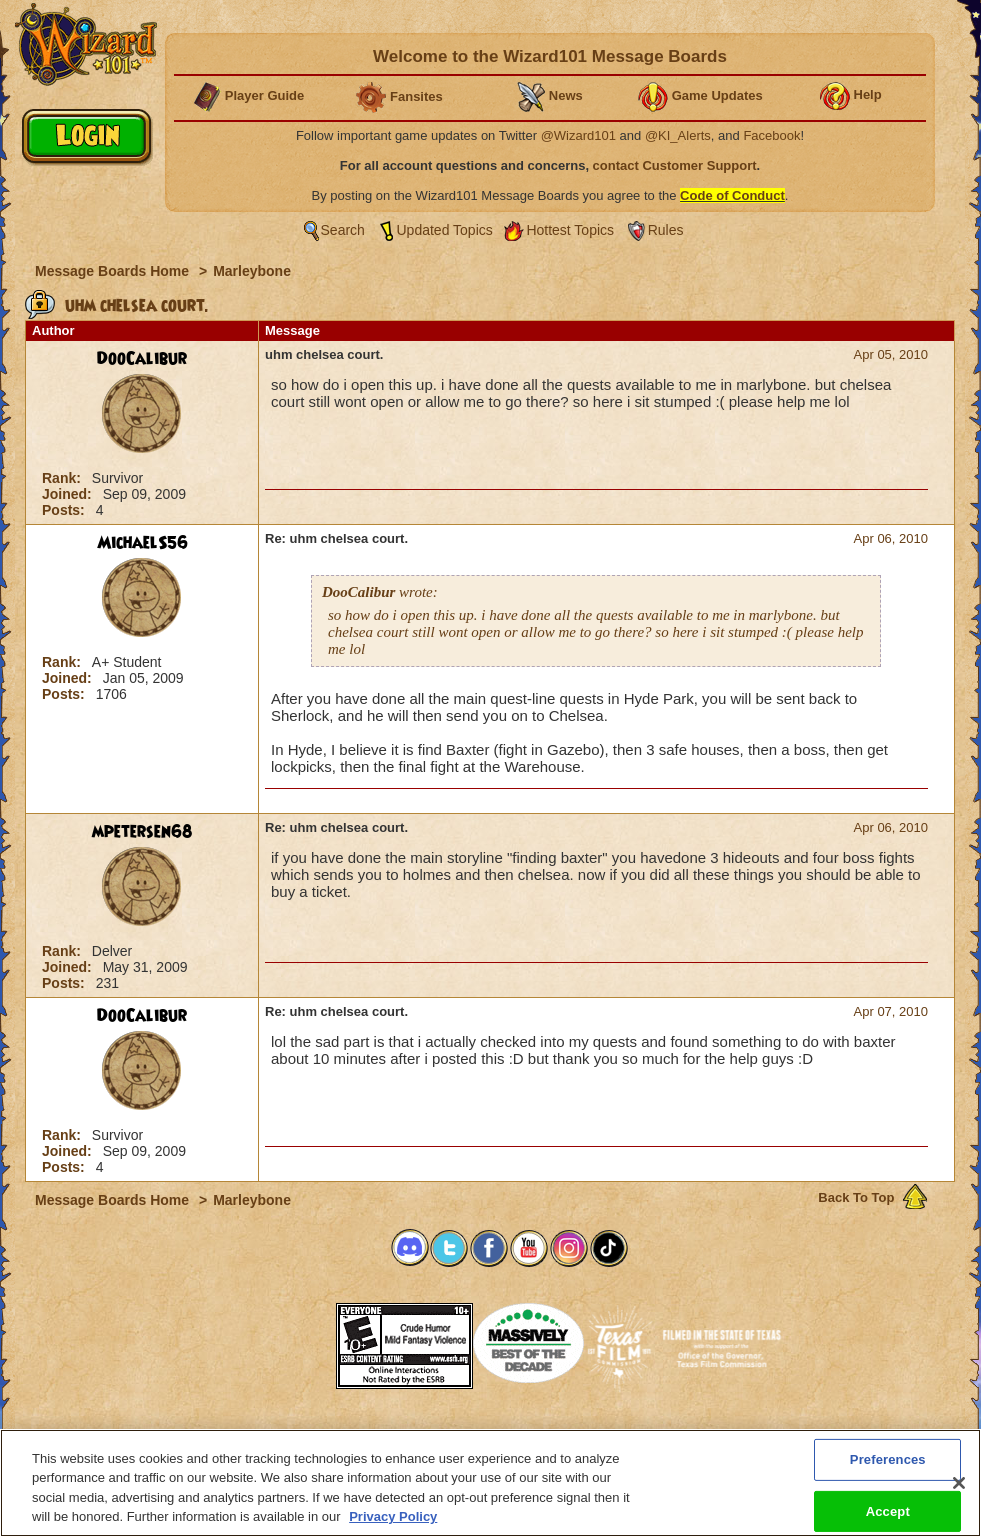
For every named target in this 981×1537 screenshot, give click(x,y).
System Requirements (362, 1435)
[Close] (959, 1495)
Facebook (771, 135)
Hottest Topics (570, 230)
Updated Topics (445, 230)
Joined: (69, 494)
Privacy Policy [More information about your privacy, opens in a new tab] (393, 1528)
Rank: (63, 478)
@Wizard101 (578, 135)
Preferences (685, 1435)
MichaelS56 (142, 543)
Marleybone (252, 271)
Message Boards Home (114, 271)
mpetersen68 (142, 832)
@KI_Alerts (678, 135)
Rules (666, 230)
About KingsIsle (595, 1435)
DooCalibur (142, 359)
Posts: (65, 510)
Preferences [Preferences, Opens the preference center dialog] (888, 1470)
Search (343, 230)
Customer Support (486, 1435)
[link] (286, 1339)
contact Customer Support (675, 165)
